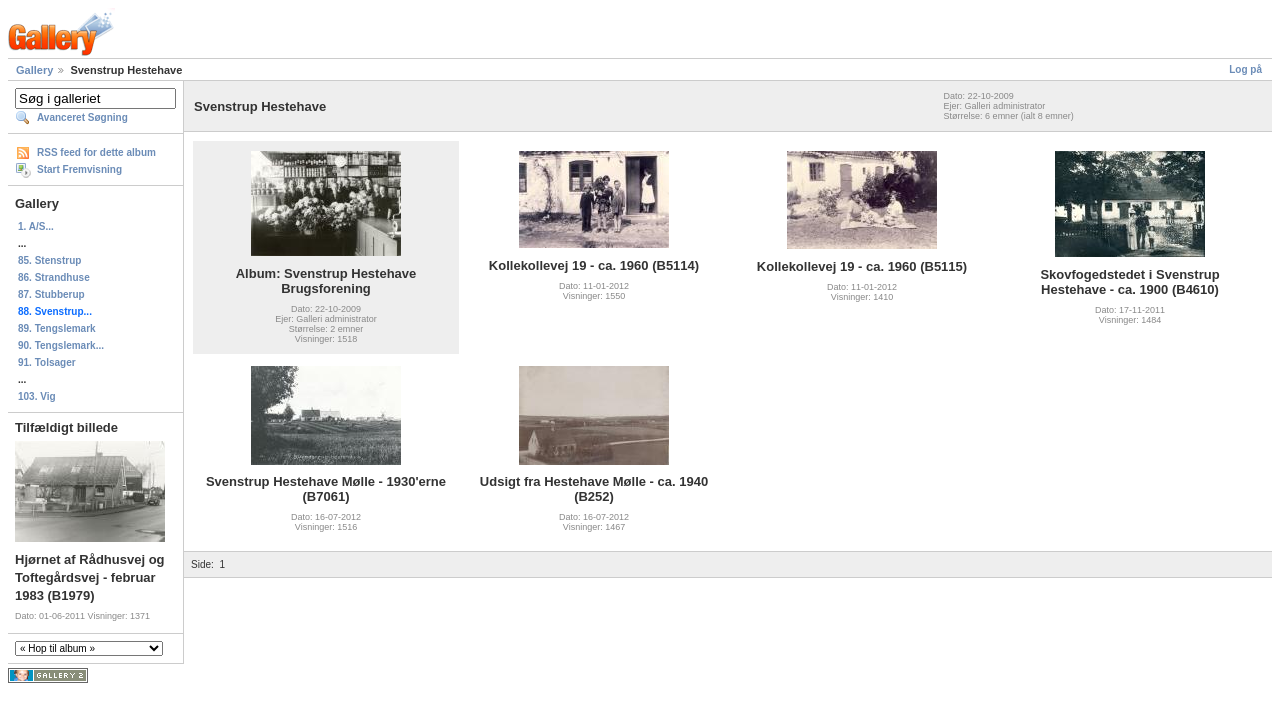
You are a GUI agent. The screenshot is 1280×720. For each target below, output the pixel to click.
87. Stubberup (51, 294)
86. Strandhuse (54, 277)
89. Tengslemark (57, 328)
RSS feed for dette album (96, 152)
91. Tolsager (47, 362)
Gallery (34, 70)
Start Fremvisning (79, 169)
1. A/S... (36, 226)
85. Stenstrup (49, 260)
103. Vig (37, 396)
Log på (1245, 69)
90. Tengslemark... (61, 345)
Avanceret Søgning (82, 117)
